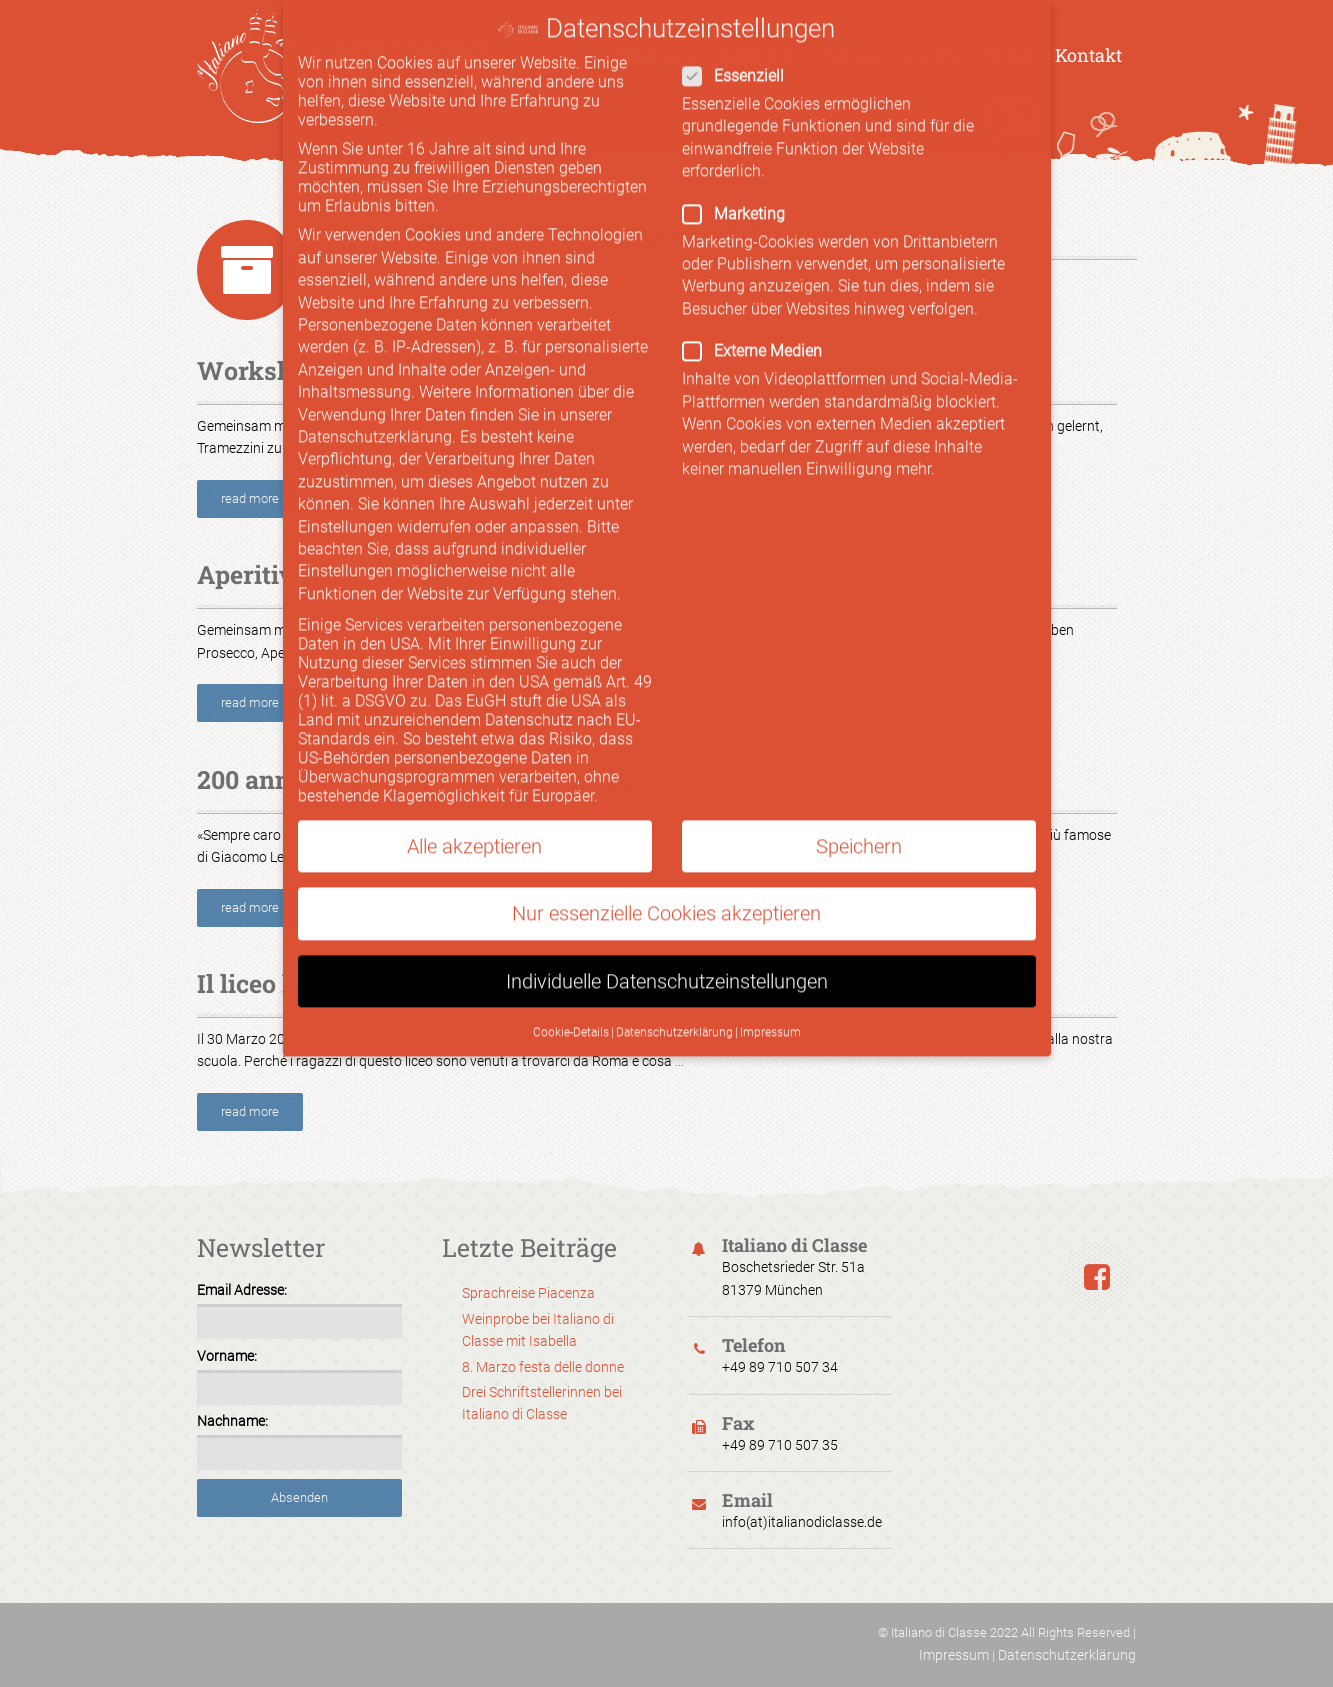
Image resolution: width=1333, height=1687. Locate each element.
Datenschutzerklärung (1067, 1655)
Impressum (954, 1655)
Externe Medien (851, 315)
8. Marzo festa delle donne (543, 1367)
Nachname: (232, 1421)
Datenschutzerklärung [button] (674, 997)
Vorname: (227, 1356)
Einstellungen (345, 491)
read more (250, 498)
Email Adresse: (242, 1290)
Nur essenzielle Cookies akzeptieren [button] (666, 878)
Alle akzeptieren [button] (474, 811)
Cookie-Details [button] (571, 997)
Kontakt (1088, 55)
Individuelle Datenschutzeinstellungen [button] (667, 946)
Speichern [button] (859, 811)
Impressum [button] (770, 997)
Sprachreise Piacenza (528, 1293)
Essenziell (844, 40)
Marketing (844, 178)
